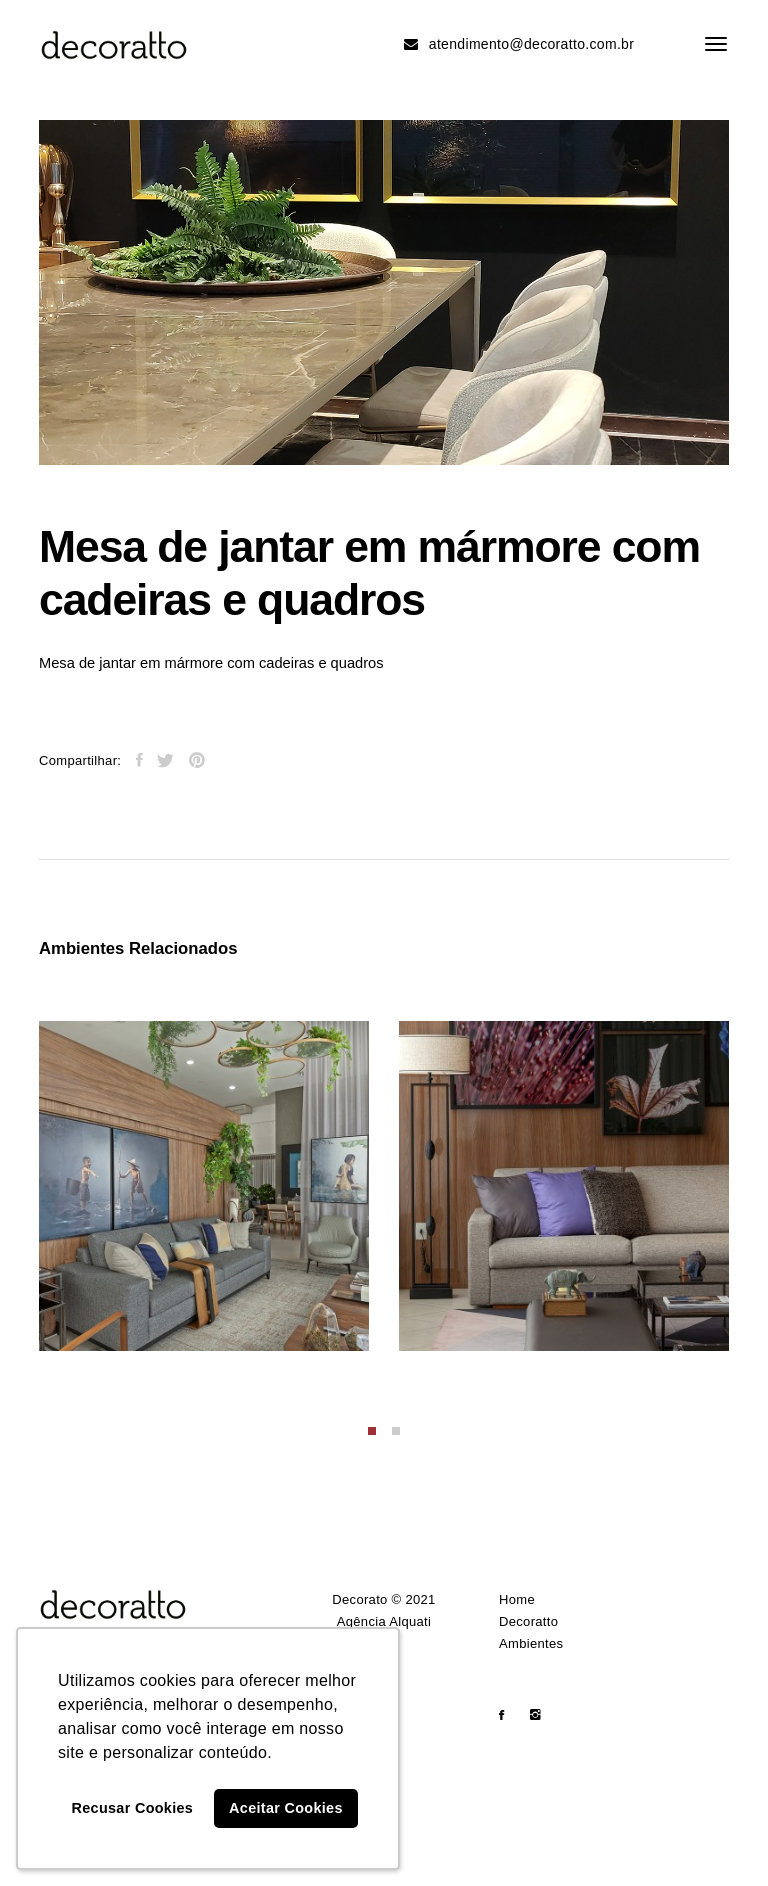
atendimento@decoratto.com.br (519, 44)
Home (517, 1599)
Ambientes (531, 1643)
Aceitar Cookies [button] (286, 1808)
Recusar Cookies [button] (133, 1808)
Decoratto (528, 1621)
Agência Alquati (384, 1621)
